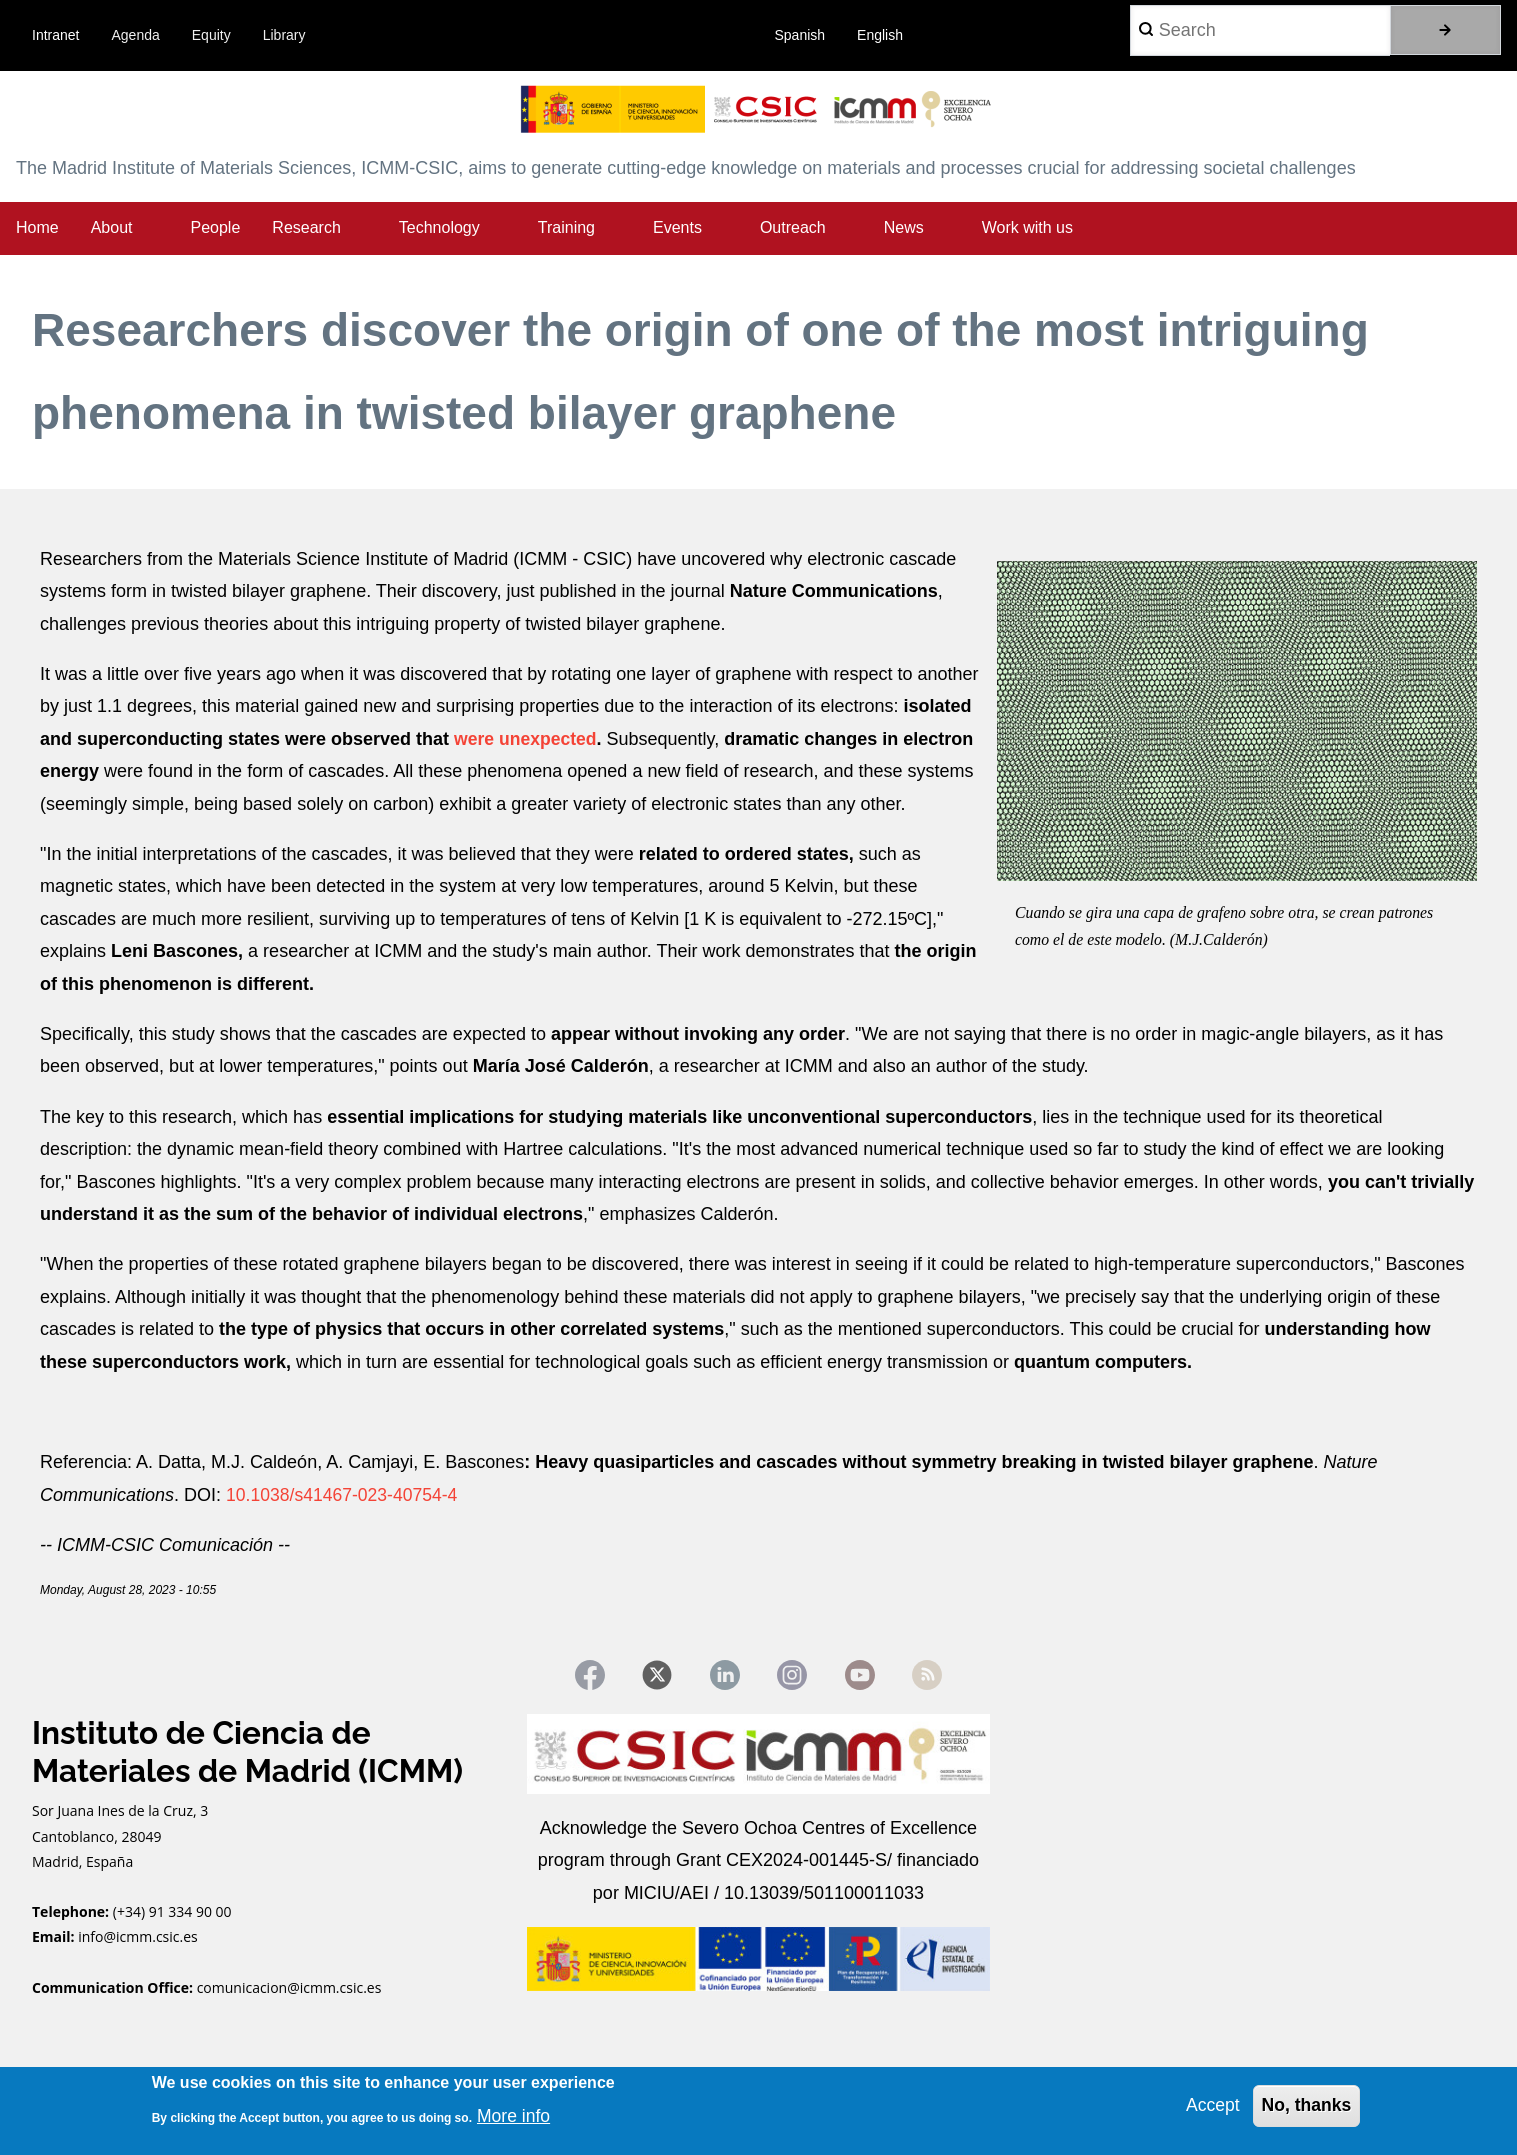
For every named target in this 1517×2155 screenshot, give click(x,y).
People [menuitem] (216, 227)
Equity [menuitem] (211, 35)
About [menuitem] (112, 227)
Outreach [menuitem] (793, 227)
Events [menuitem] (677, 227)
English (880, 35)
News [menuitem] (904, 227)
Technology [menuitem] (439, 227)
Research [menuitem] (306, 227)
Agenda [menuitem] (136, 35)
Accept (1209, 2105)
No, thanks (1305, 2105)
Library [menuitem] (284, 35)
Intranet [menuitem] (55, 35)
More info (514, 2115)
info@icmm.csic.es (139, 1938)
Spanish (800, 35)
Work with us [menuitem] (1027, 227)
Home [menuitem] (37, 227)
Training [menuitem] (566, 227)
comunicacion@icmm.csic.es (289, 1988)
